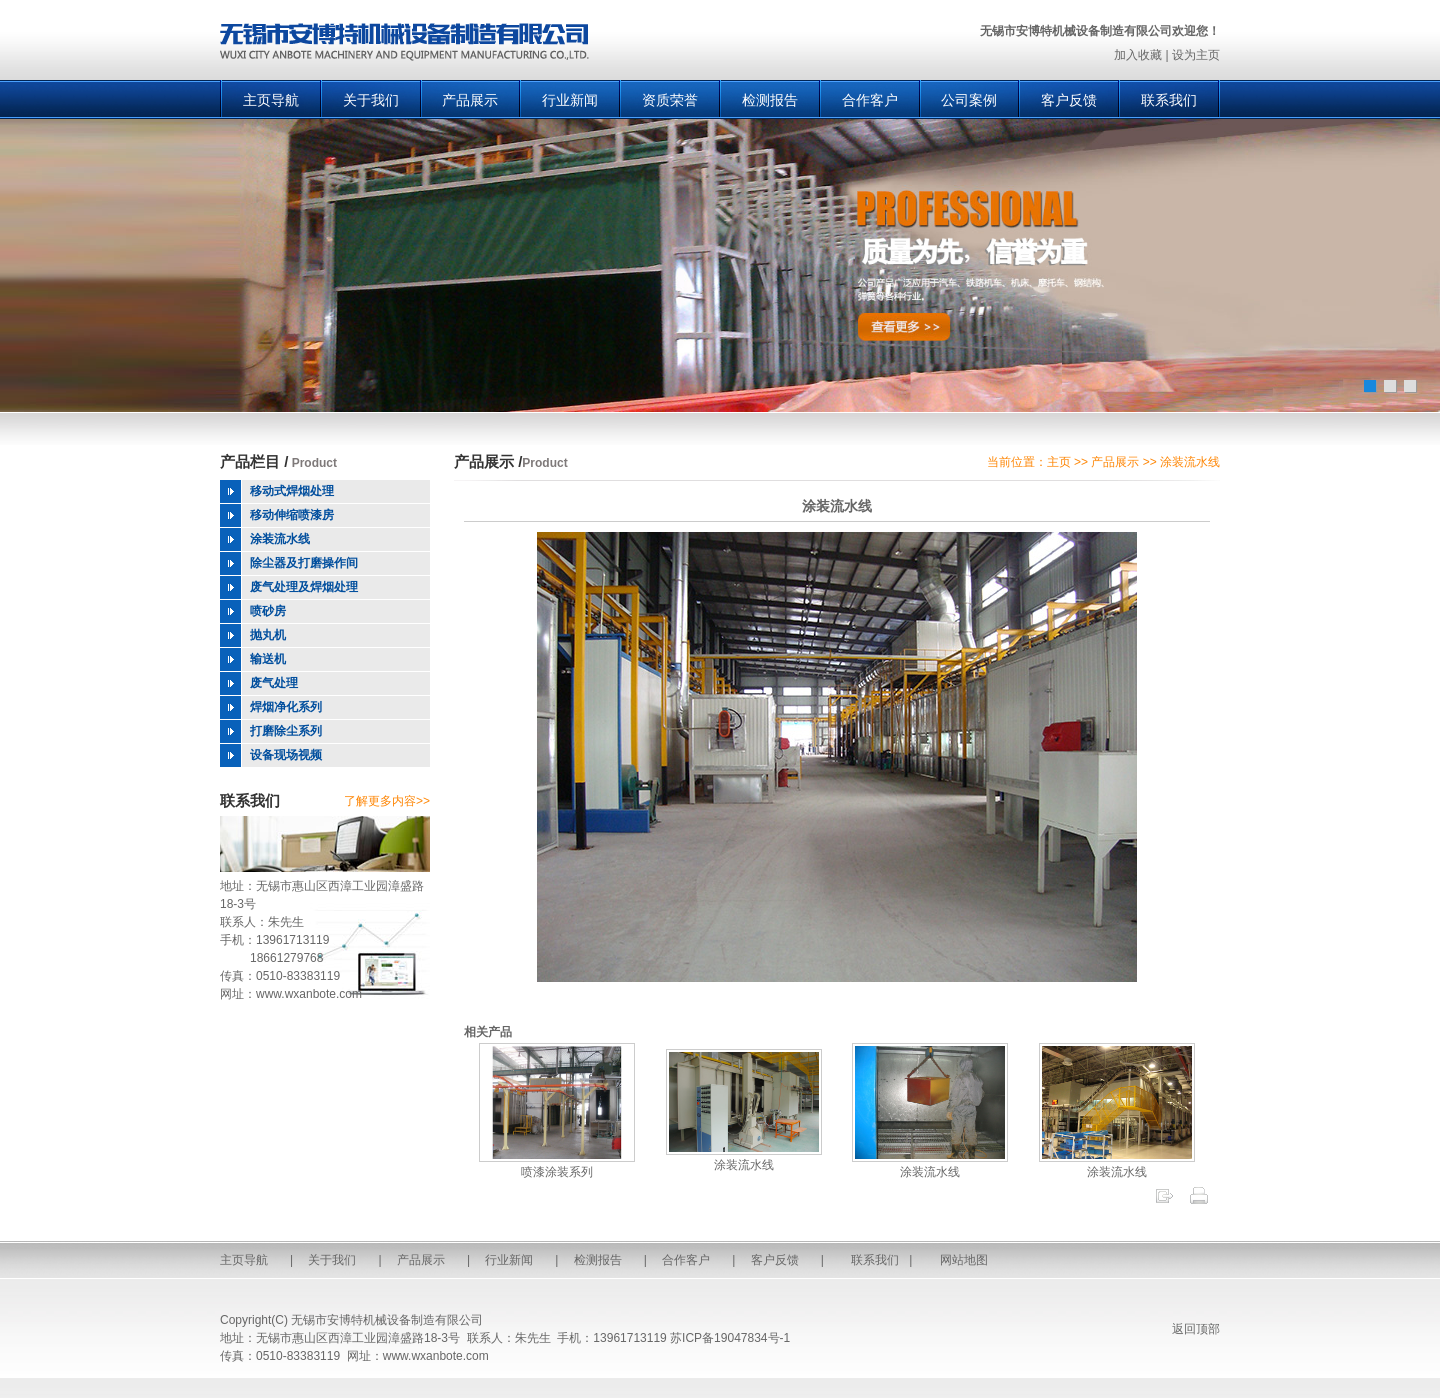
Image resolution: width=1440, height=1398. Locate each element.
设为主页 (1196, 55)
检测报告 (770, 100)
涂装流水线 (744, 1158)
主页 (1059, 462)
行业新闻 (570, 100)
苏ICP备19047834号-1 (730, 1338)
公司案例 (969, 100)
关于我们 (371, 100)
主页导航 (271, 100)
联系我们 (1169, 100)
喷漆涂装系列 (557, 1165)
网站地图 (964, 1260)
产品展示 (470, 100)
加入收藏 (1138, 55)
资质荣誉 (670, 100)
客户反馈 (1069, 100)
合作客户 (870, 100)
